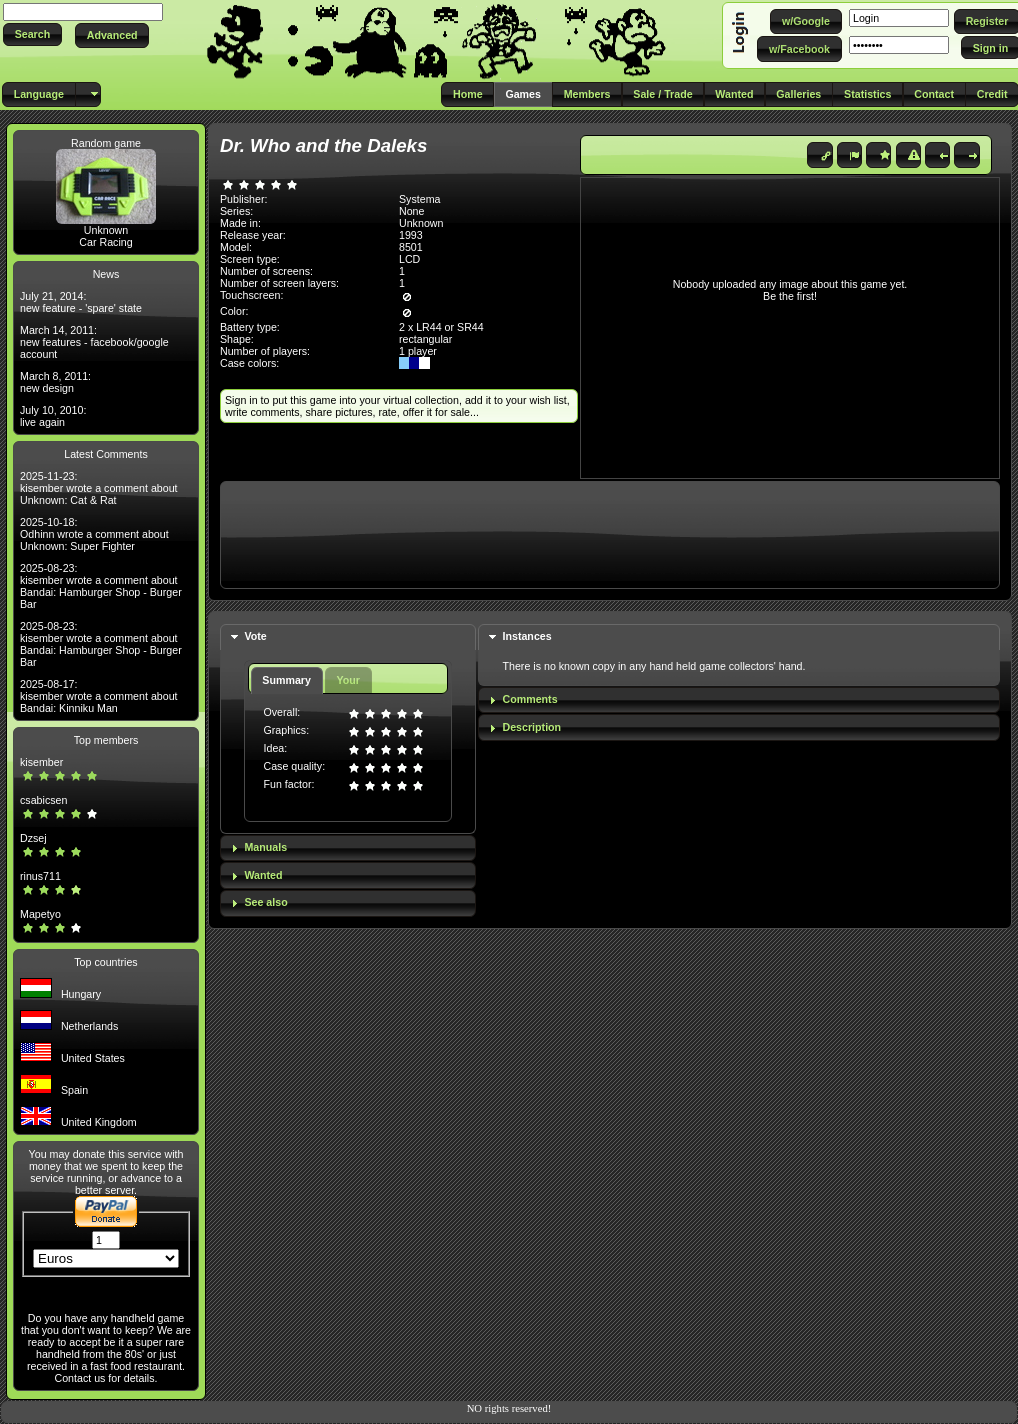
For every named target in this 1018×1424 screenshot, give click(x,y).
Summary (286, 680)
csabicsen (43, 800)
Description (532, 727)
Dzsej (33, 838)
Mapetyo (40, 914)
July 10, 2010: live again (53, 416)
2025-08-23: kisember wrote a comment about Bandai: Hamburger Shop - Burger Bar (101, 586)
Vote (255, 636)
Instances (527, 636)
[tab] (348, 637)
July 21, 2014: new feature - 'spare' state (81, 302)
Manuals (265, 847)
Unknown (106, 230)
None (411, 211)
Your (347, 680)
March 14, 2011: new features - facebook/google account (94, 342)
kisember (41, 762)
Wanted (263, 875)
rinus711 (40, 876)
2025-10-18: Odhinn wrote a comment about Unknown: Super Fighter (94, 534)
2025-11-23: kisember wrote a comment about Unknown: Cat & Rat (99, 488)
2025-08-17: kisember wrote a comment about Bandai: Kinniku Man (99, 696)
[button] (32, 34)
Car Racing (105, 242)
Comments (530, 699)
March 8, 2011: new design (55, 382)
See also (265, 902)
